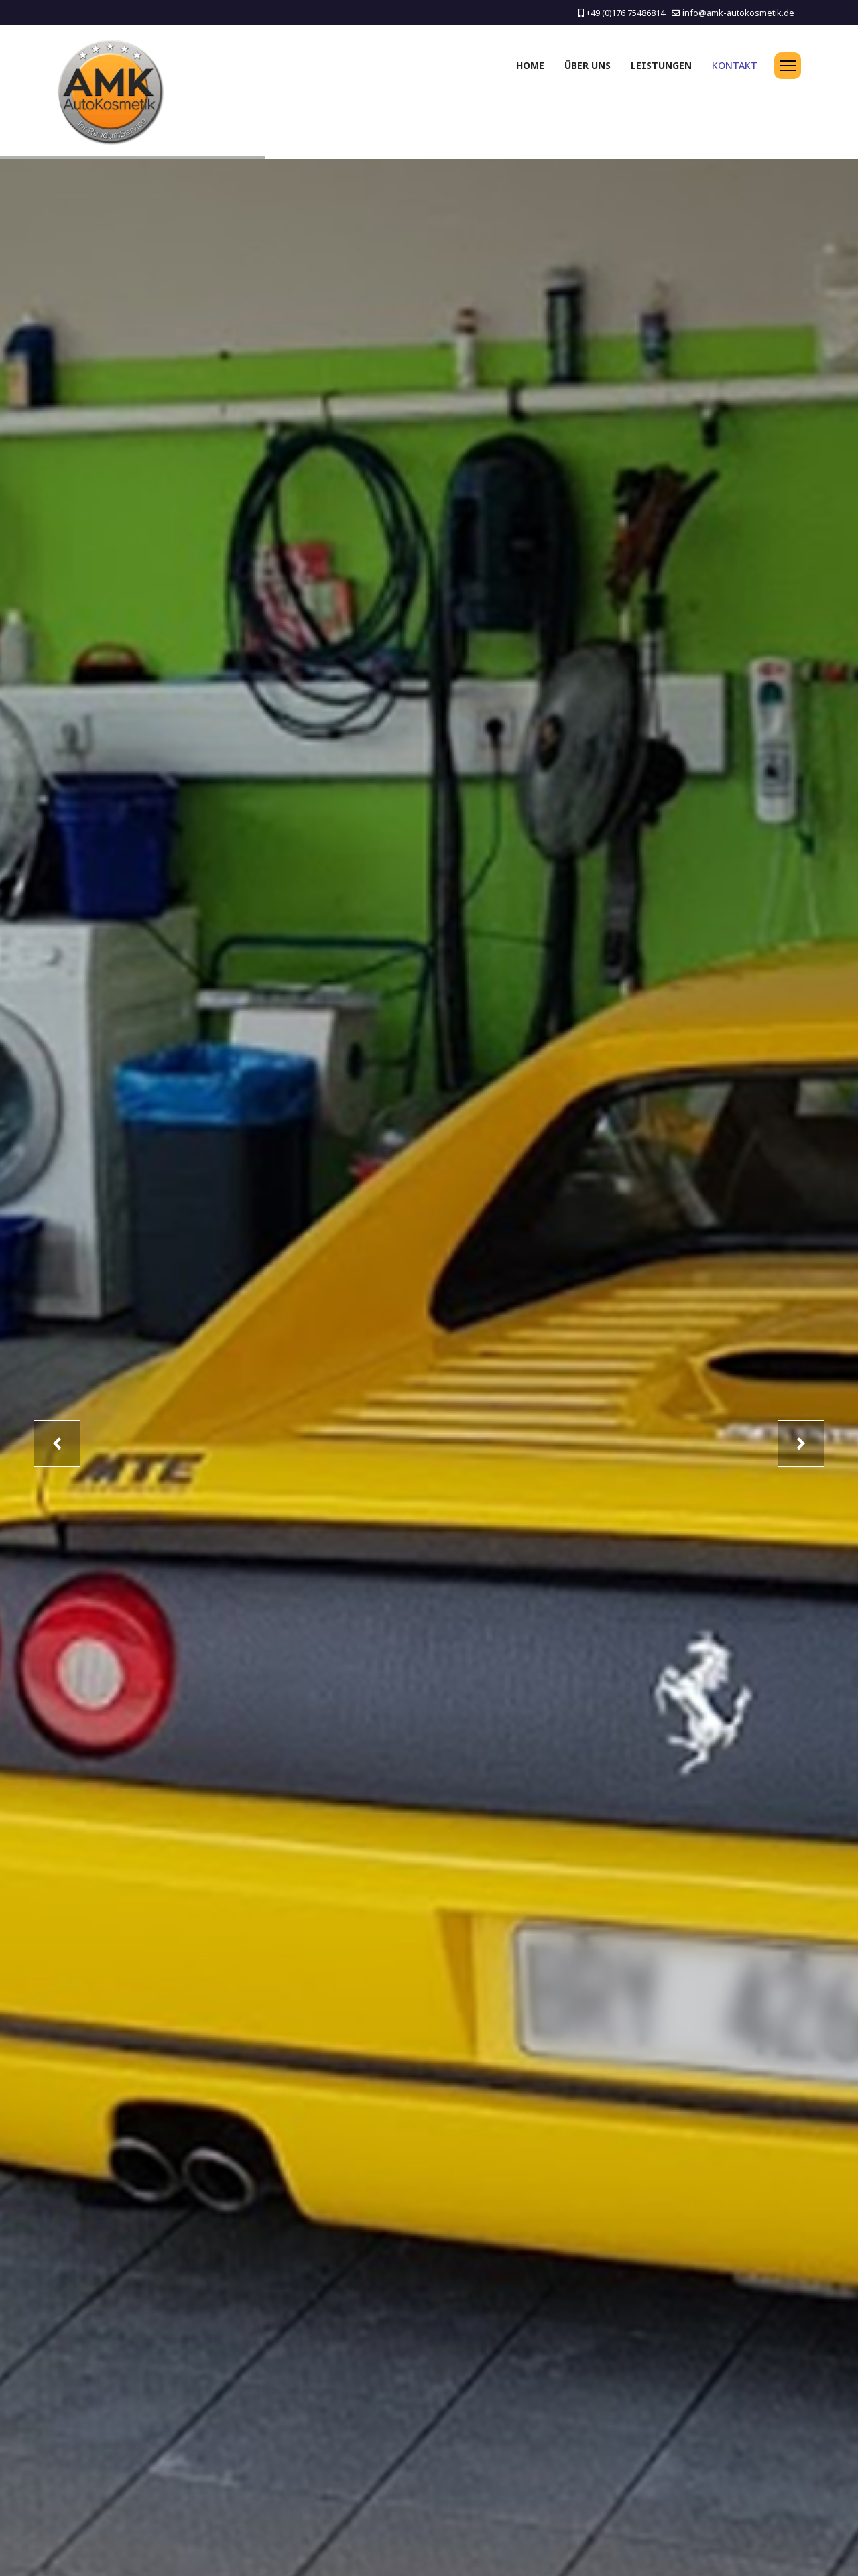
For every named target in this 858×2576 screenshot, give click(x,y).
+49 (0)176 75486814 (625, 13)
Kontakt (734, 65)
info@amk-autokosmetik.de (738, 13)
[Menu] (787, 65)
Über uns (587, 65)
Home (530, 65)
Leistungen (661, 65)
